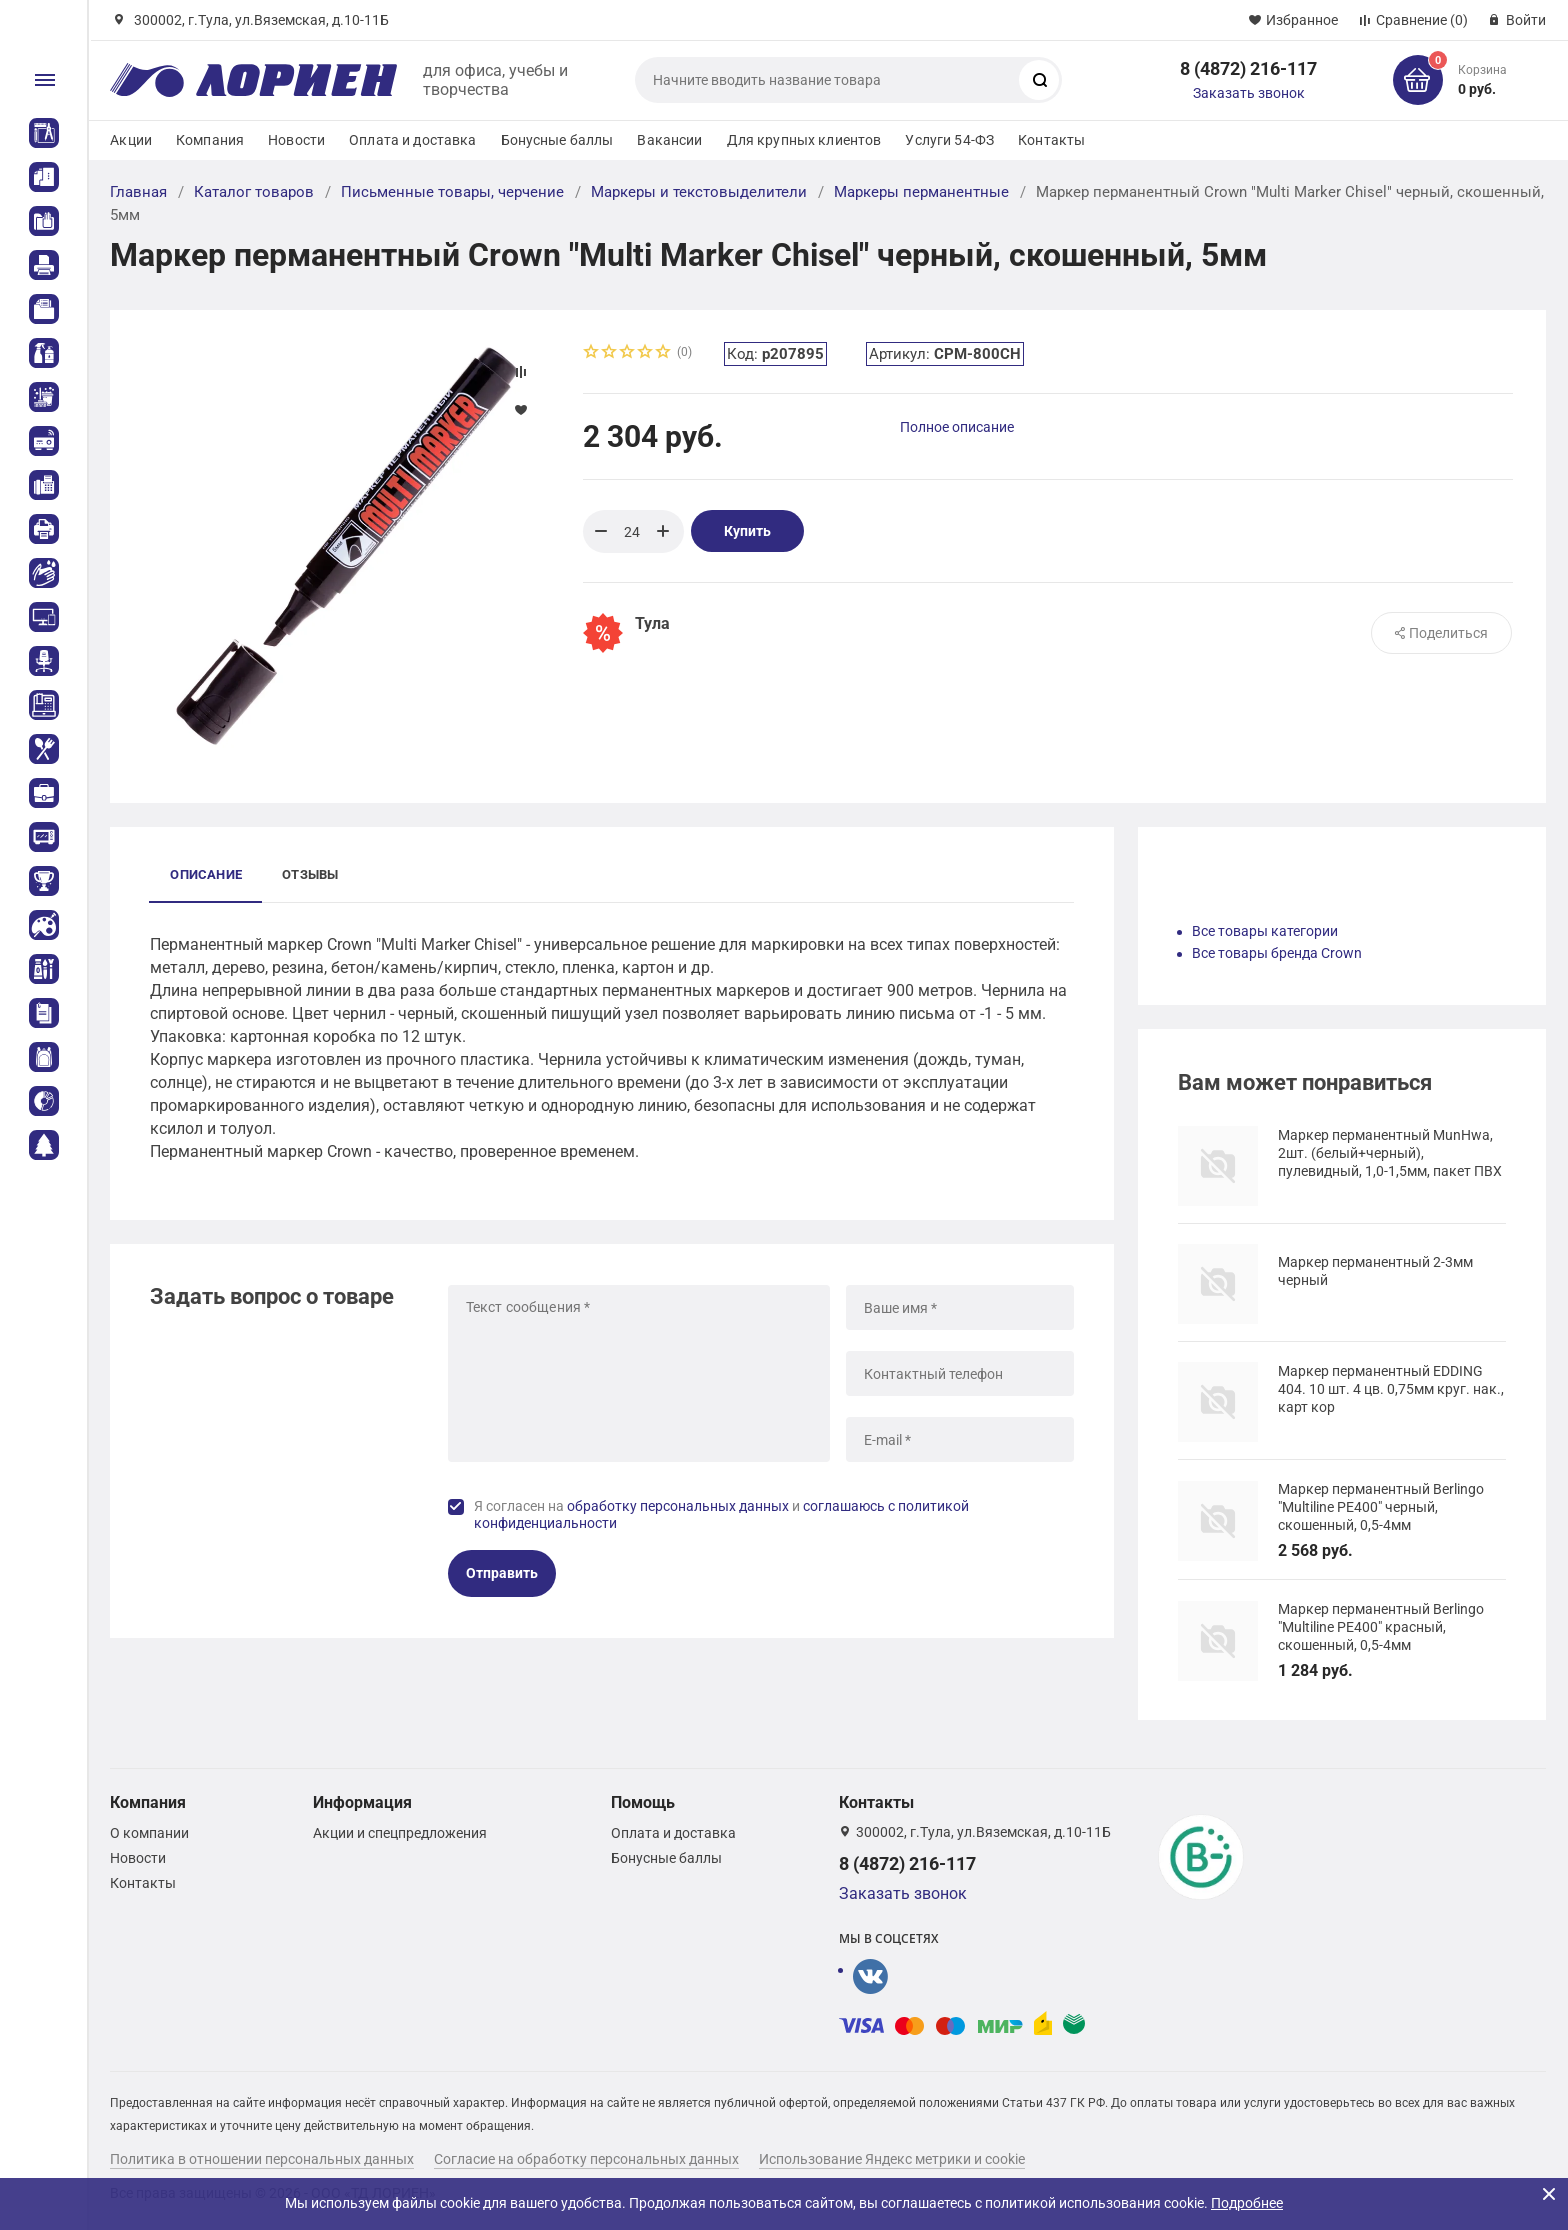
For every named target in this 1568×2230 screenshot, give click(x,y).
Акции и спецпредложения (400, 1833)
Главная (138, 192)
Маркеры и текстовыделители (699, 192)
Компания (210, 140)
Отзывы (310, 874)
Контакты (1051, 140)
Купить (747, 531)
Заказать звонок (1249, 93)
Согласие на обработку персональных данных (586, 2159)
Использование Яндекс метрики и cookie (892, 2159)
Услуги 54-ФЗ (949, 140)
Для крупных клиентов (804, 140)
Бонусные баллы (557, 140)
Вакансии (669, 140)
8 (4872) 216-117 (1248, 68)
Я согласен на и (721, 1515)
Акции (131, 140)
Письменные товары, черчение (452, 192)
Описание (206, 874)
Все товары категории (1265, 931)
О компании (149, 1833)
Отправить (502, 1573)
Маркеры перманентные (921, 192)
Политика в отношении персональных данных (262, 2159)
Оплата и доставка (412, 140)
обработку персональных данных (678, 1506)
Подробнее (1247, 2203)
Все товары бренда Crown (1277, 953)
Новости (296, 140)
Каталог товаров (254, 192)
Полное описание (957, 427)
